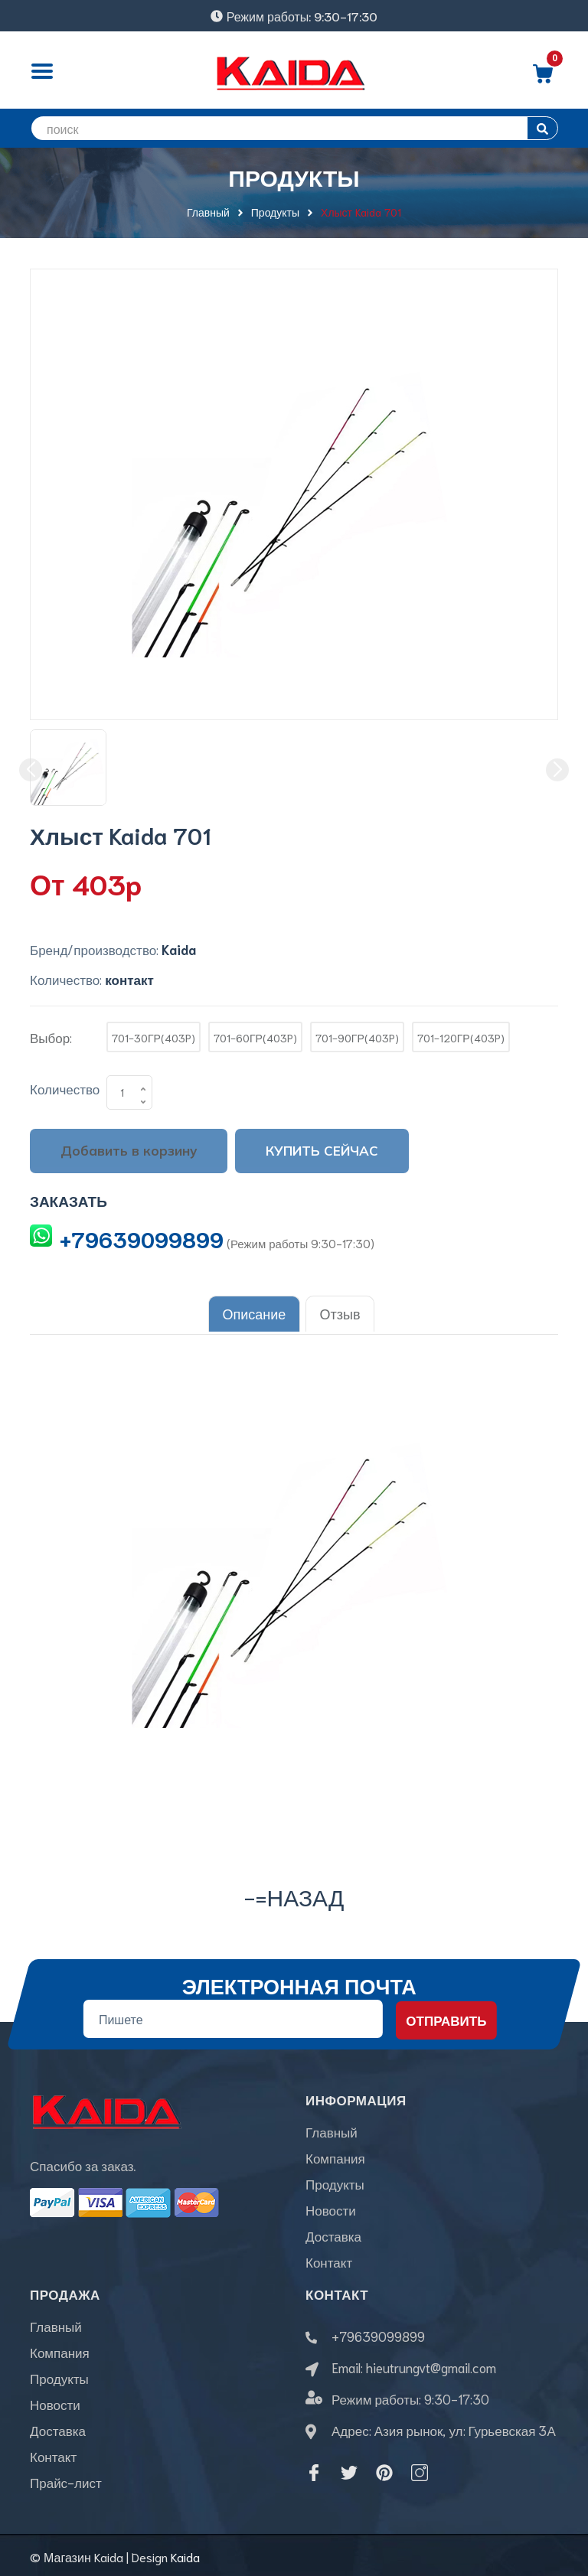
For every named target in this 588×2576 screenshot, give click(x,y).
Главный (331, 2128)
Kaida (185, 2553)
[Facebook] (313, 2469)
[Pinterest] (384, 2469)
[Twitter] (349, 2469)
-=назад (294, 1893)
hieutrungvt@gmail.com (431, 2364)
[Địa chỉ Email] (233, 2016)
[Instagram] (419, 2469)
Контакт (328, 2258)
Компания (335, 2154)
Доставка (333, 2232)
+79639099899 (142, 1238)
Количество (65, 1088)
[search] (294, 128)
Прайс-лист (66, 2478)
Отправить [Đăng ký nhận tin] (446, 2016)
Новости (330, 2206)
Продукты (334, 2180)
